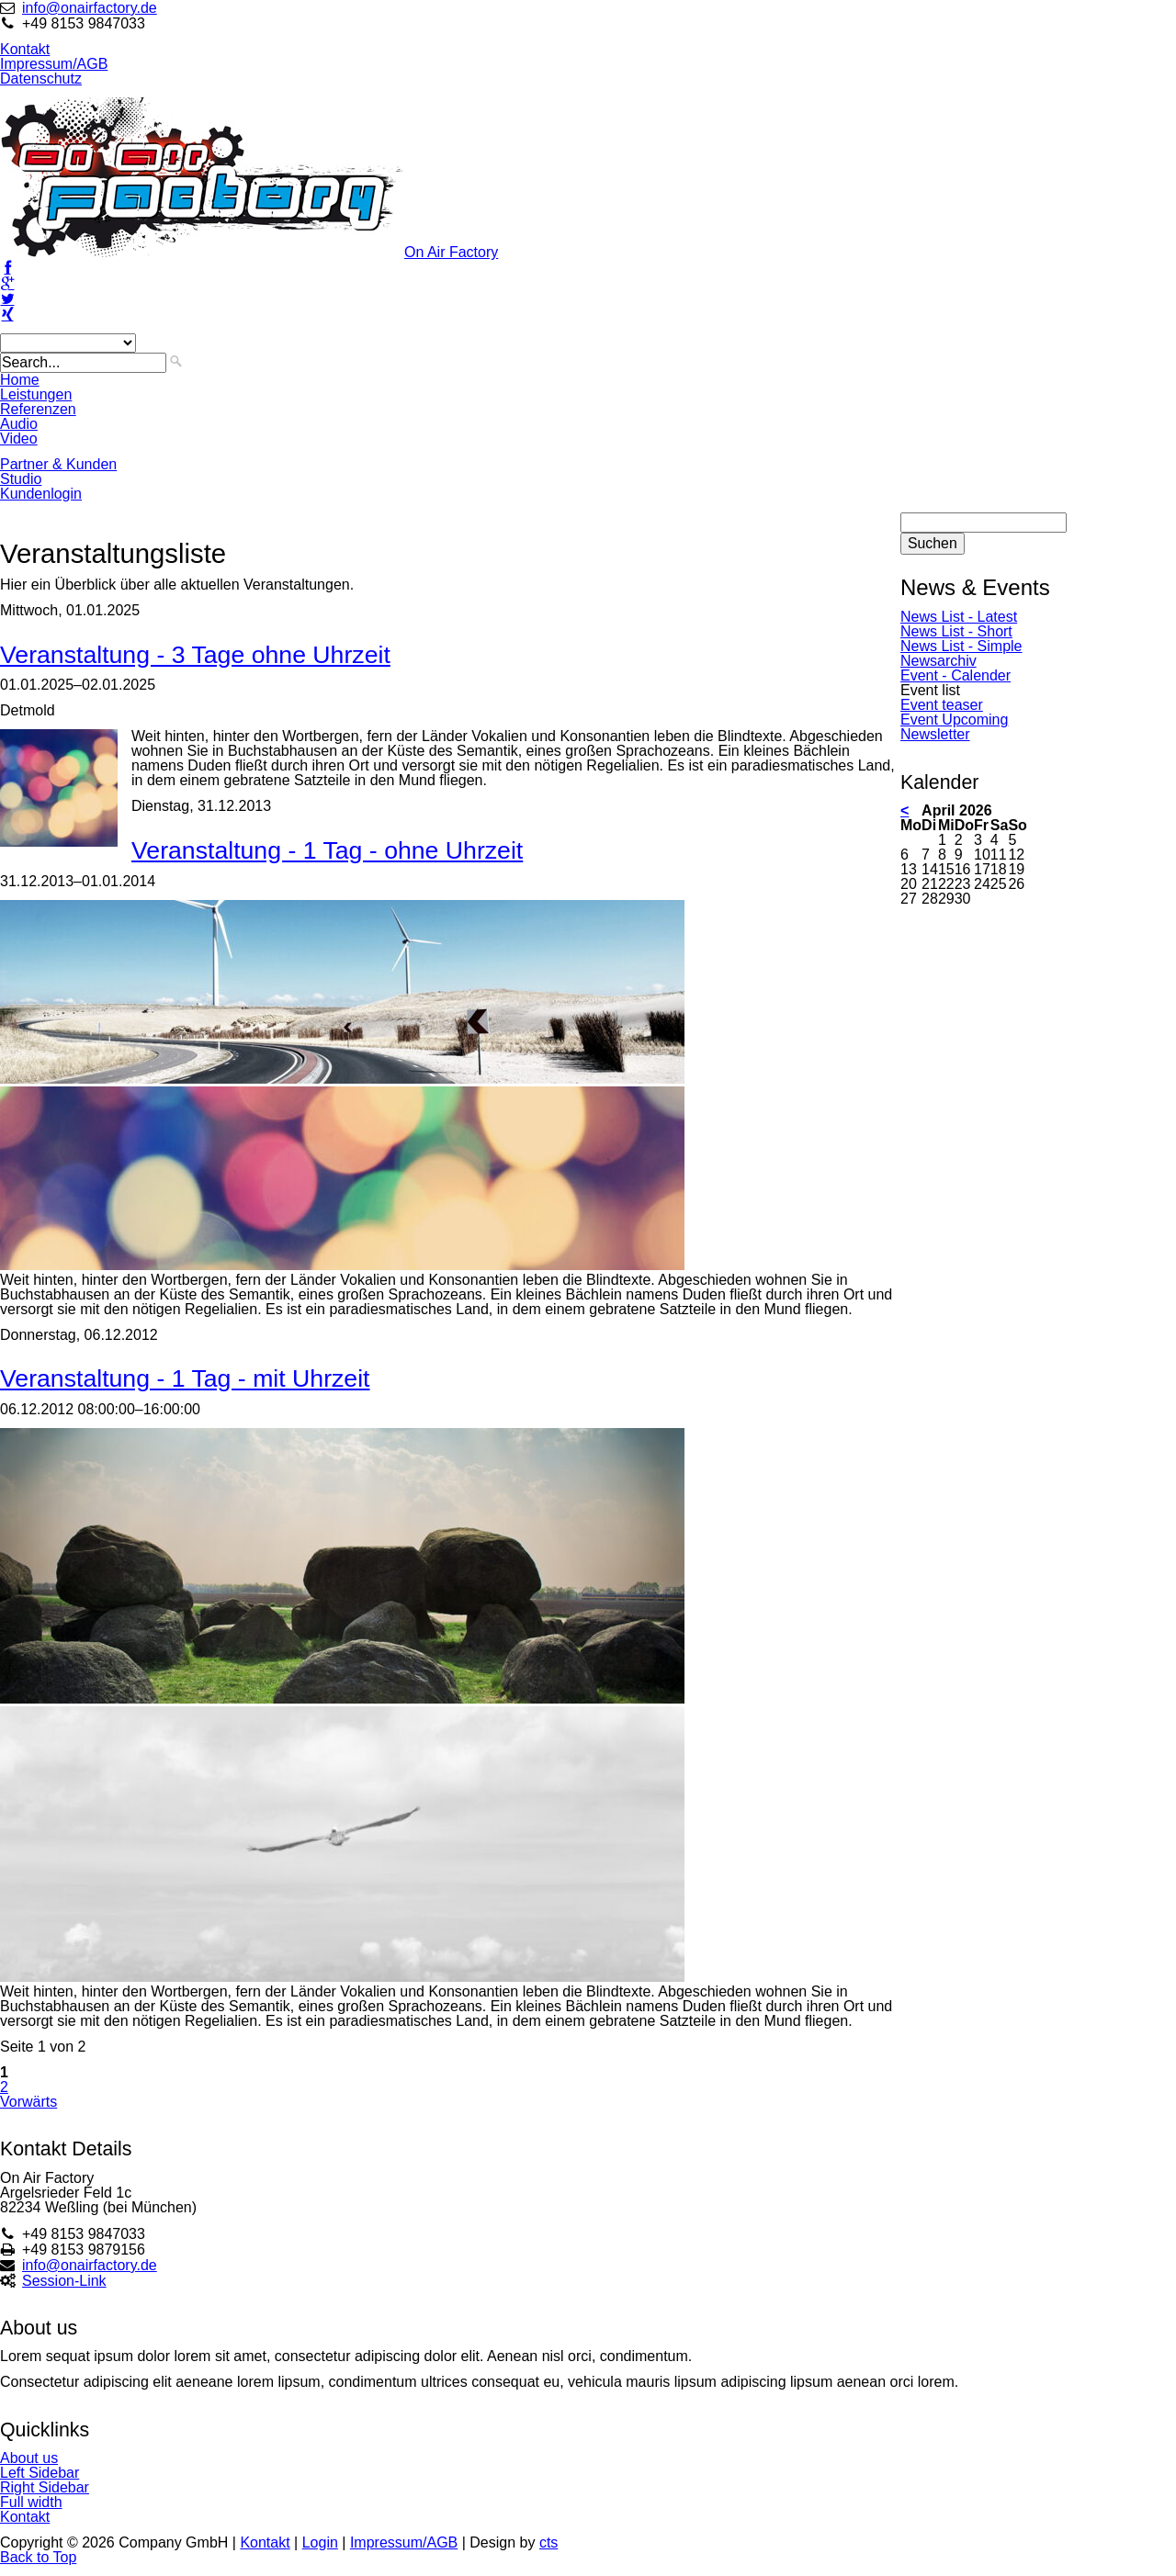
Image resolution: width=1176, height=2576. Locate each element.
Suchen (932, 543)
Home (20, 380)
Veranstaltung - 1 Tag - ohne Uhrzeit (327, 850)
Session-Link (64, 2281)
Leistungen (36, 394)
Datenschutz (41, 78)
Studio (20, 479)
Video (19, 438)
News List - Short (956, 631)
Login (320, 2542)
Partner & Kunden (58, 464)
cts (548, 2542)
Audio (19, 424)
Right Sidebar (44, 2487)
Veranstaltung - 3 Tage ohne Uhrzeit (195, 655)
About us (29, 2458)
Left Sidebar (39, 2472)
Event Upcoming (954, 719)
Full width (31, 2502)
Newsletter (935, 734)
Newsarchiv (938, 661)
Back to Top (38, 2557)
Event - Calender (955, 675)
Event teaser (941, 705)
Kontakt (25, 49)
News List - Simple (961, 646)
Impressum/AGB (53, 64)
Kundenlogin (41, 493)
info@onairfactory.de (89, 8)
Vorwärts (28, 2101)
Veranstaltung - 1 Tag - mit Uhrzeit (185, 1378)
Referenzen (38, 409)
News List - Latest (958, 616)
